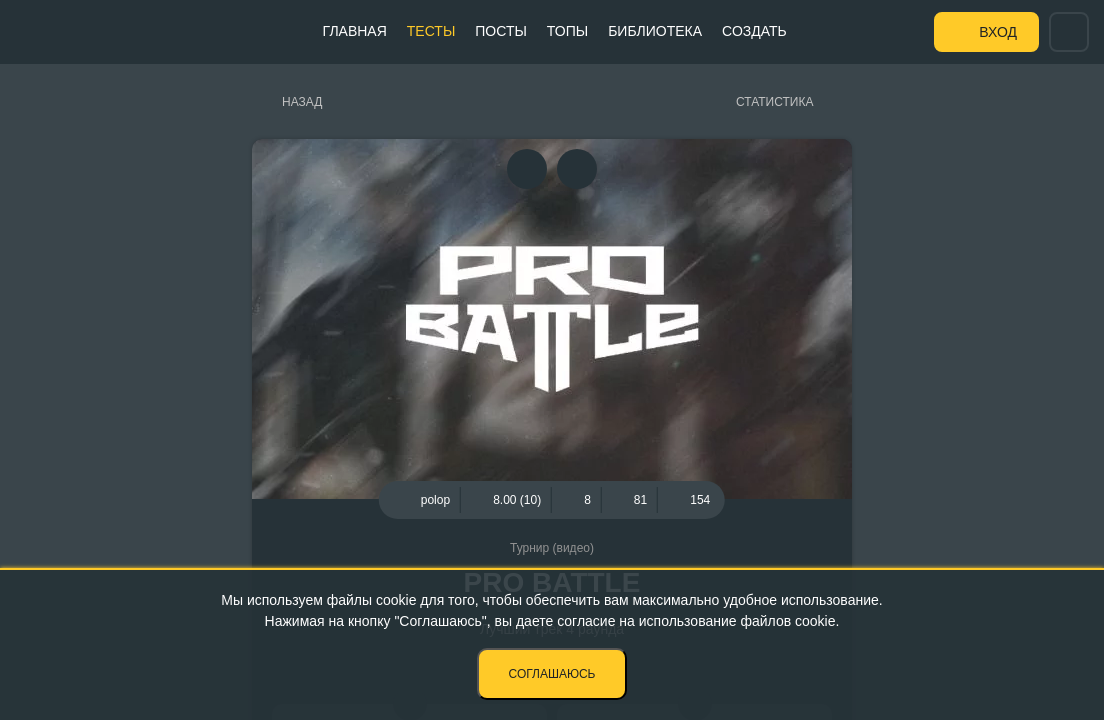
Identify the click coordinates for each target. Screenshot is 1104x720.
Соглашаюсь (552, 674)
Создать (754, 31)
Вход (998, 32)
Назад (302, 102)
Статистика (774, 102)
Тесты (431, 31)
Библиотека (655, 31)
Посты (501, 31)
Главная (355, 31)
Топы (567, 31)
